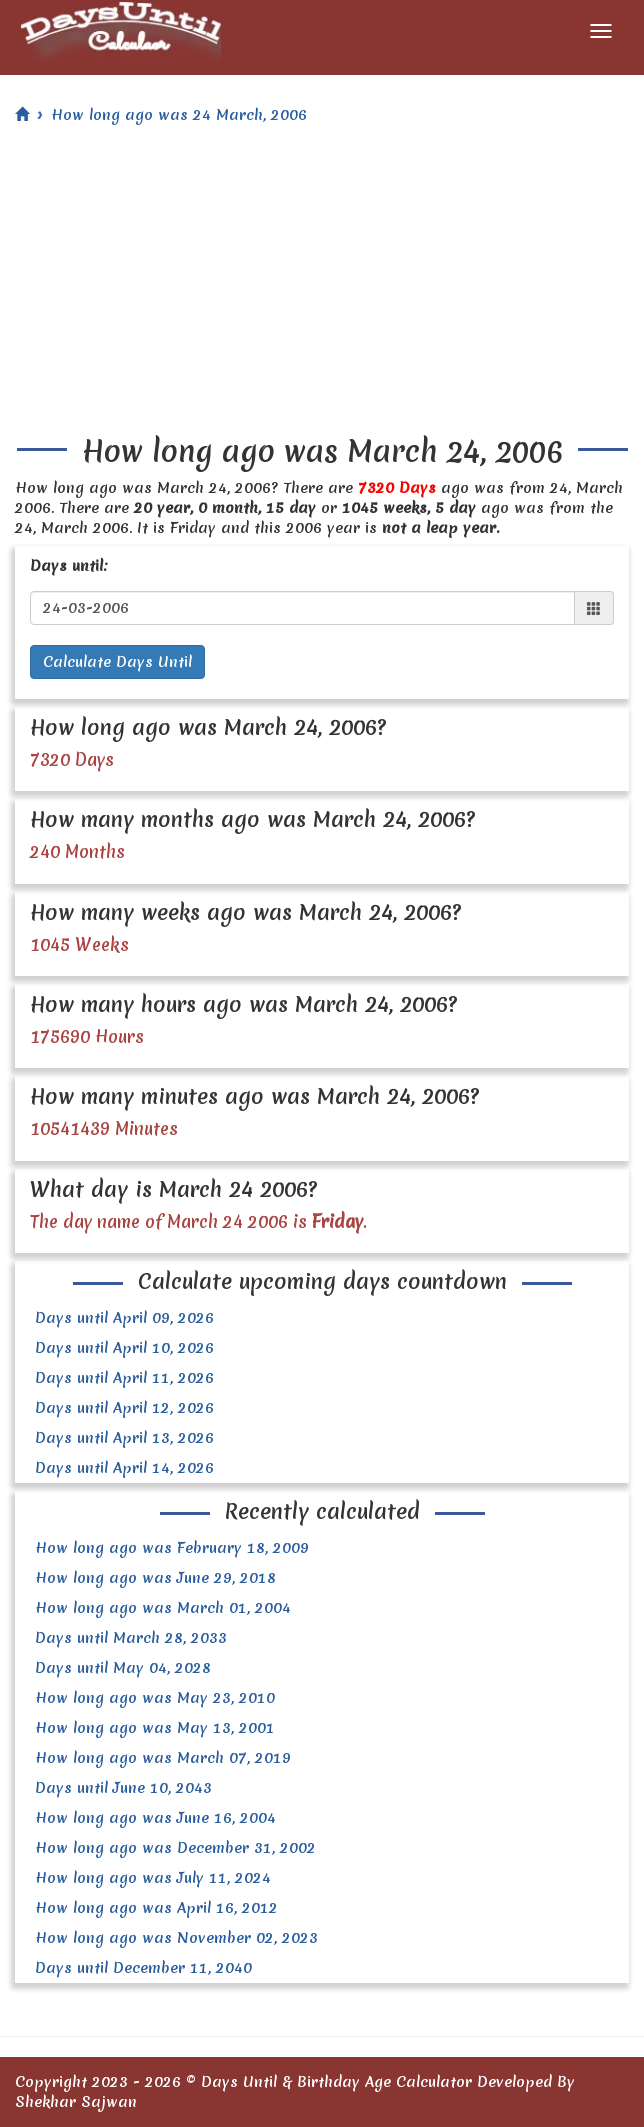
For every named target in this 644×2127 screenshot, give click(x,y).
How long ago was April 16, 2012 (156, 1908)
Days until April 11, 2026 (124, 1378)
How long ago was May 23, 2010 (155, 1698)
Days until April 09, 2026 (124, 1318)
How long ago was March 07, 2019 (163, 1758)
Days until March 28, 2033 (131, 1638)
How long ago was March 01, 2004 (163, 1608)
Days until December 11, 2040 (143, 1968)
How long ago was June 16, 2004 (155, 1818)
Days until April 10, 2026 (124, 1348)
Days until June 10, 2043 (123, 1788)
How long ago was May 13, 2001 (155, 1728)
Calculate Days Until (117, 662)
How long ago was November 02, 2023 (176, 1938)
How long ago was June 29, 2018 (155, 1578)
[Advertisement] (322, 285)
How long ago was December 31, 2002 (175, 1848)
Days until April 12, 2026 (124, 1408)
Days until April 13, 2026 (124, 1438)
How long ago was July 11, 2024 (153, 1878)
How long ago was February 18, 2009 (172, 1548)
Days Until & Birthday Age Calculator (336, 2082)
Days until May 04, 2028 (123, 1668)
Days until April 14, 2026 (124, 1468)
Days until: (69, 566)
